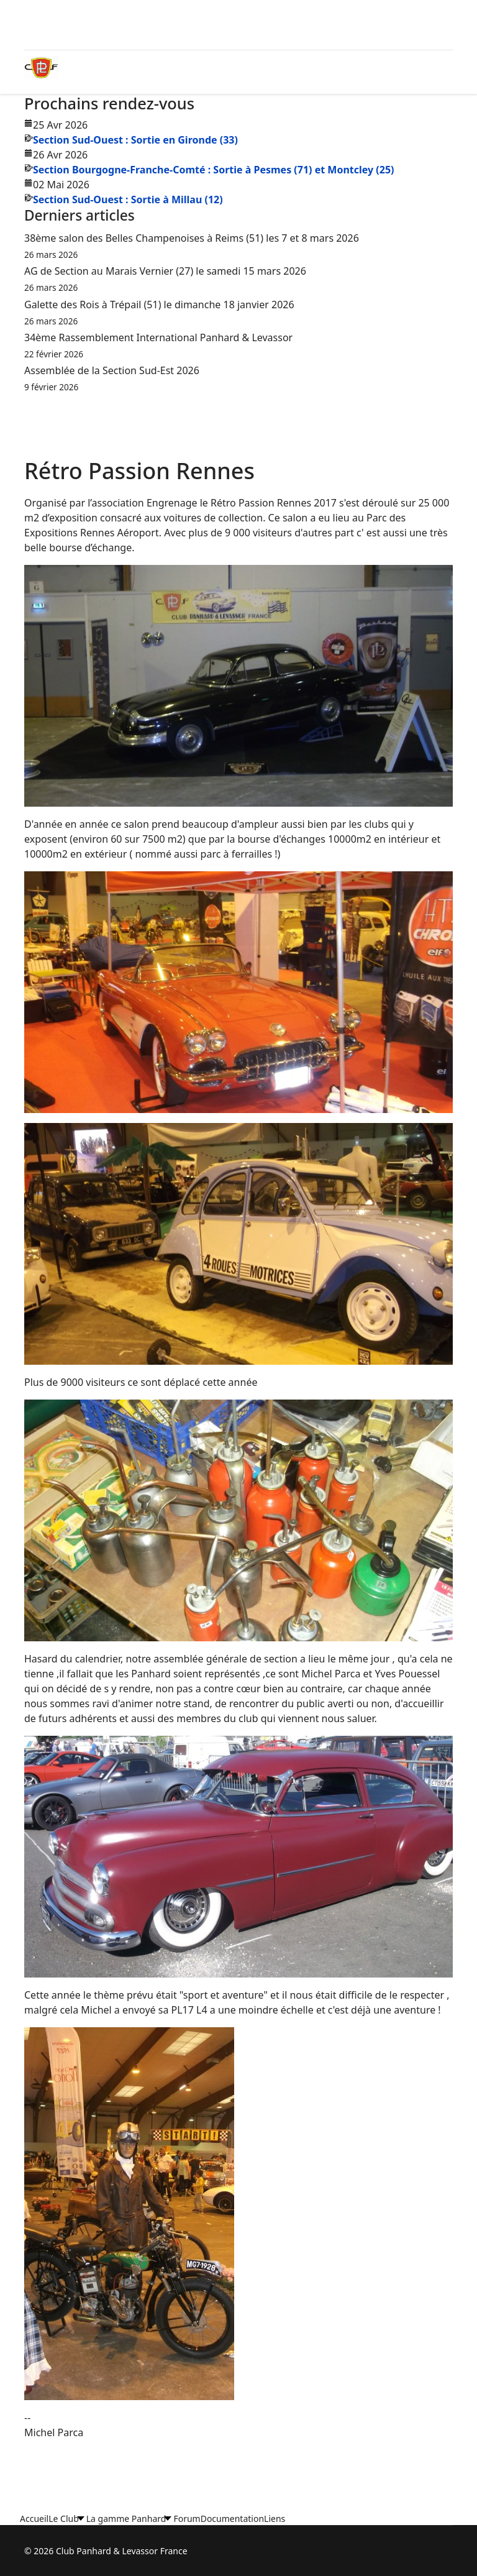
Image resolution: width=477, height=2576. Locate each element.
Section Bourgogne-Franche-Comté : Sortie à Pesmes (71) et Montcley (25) (213, 169)
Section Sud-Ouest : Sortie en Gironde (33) (135, 140)
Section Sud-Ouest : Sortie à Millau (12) (128, 199)
